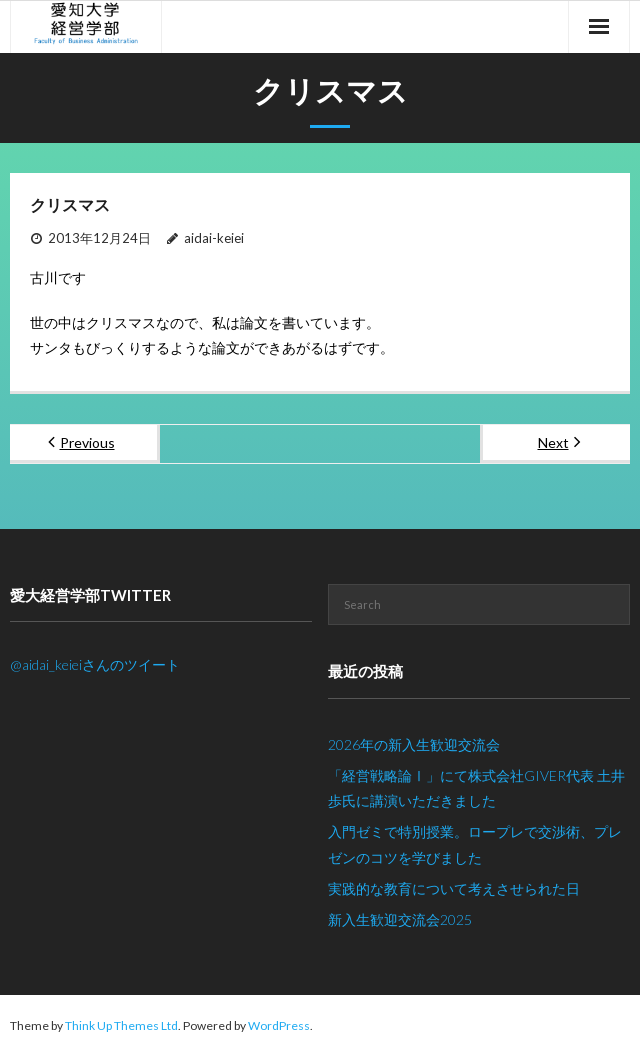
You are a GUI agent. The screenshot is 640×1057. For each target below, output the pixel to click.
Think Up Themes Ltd (121, 1025)
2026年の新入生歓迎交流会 (414, 744)
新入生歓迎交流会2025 (400, 919)
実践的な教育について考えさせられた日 (454, 888)
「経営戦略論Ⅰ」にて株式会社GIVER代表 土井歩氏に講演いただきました (476, 788)
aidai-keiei (214, 238)
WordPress (279, 1025)
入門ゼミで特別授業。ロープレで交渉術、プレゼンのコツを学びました (475, 844)
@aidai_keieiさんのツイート (95, 664)
